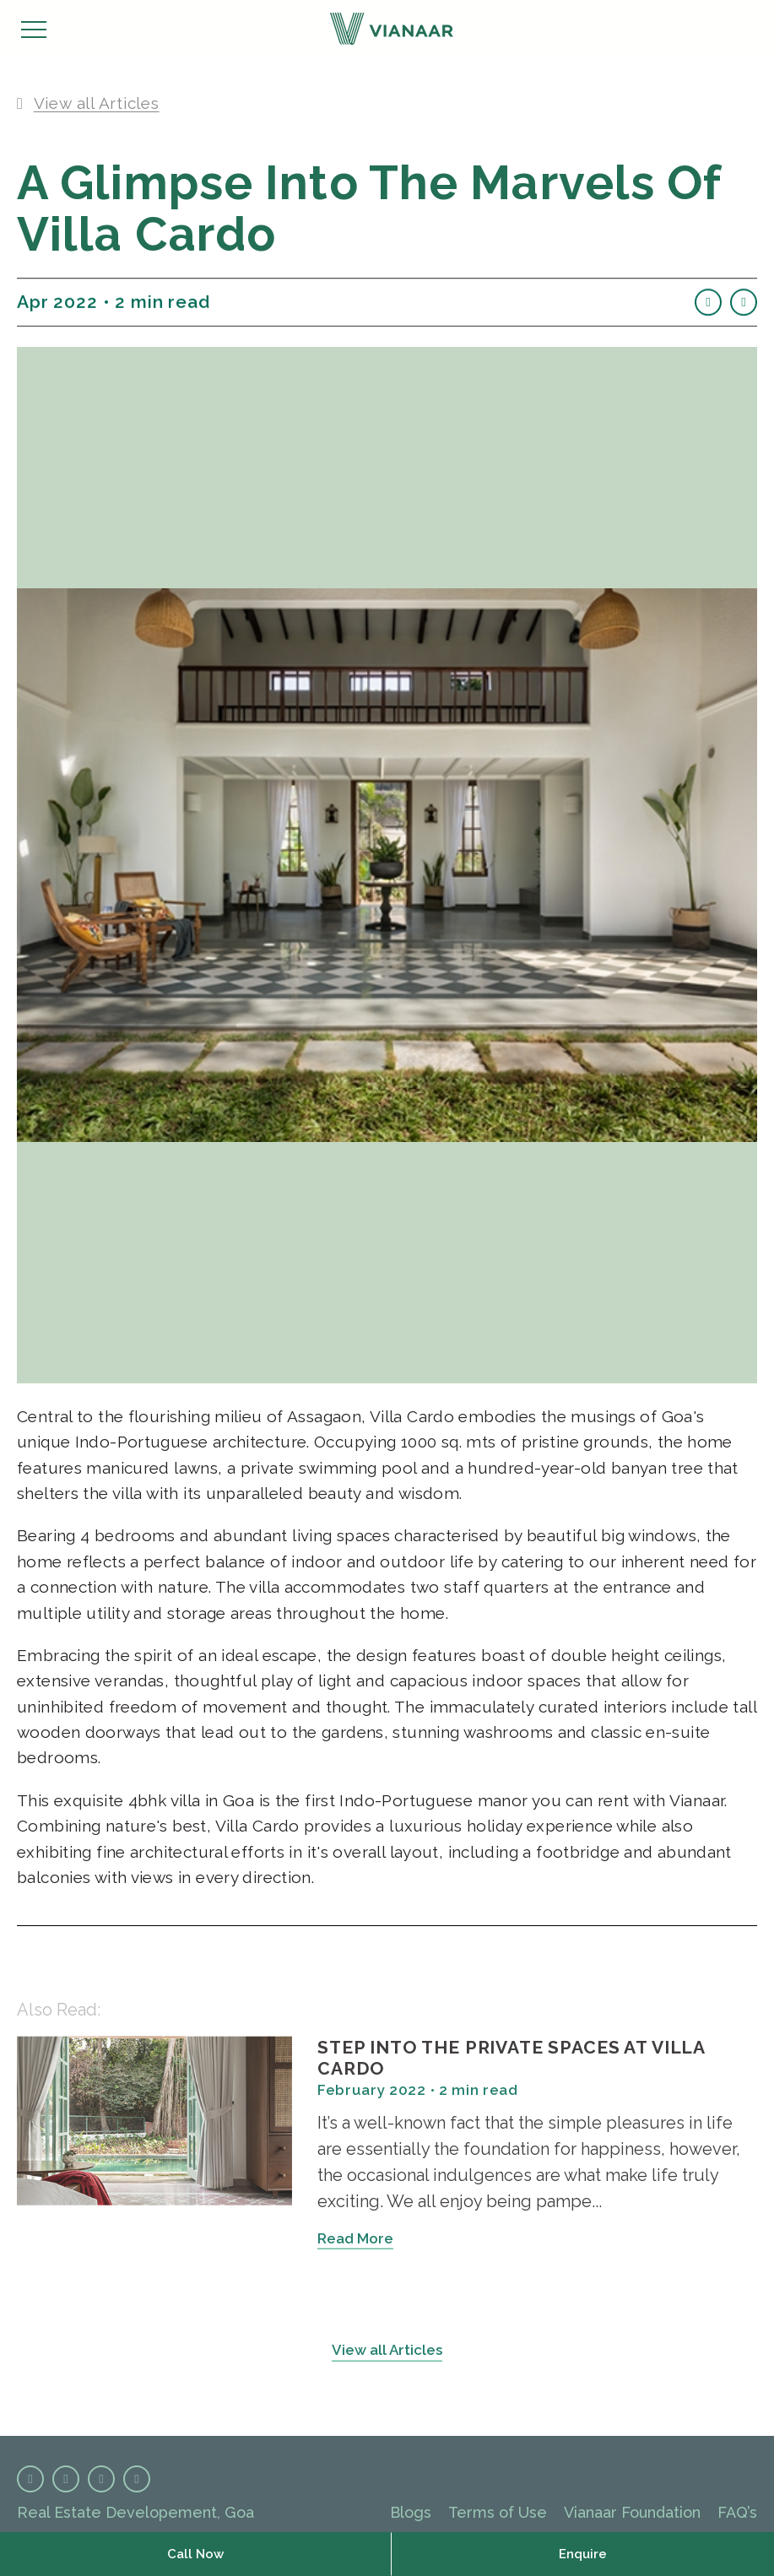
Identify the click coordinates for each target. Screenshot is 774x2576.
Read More (355, 2244)
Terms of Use (497, 2512)
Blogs (410, 2512)
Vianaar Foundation (632, 2512)
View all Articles (387, 2355)
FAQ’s (737, 2512)
